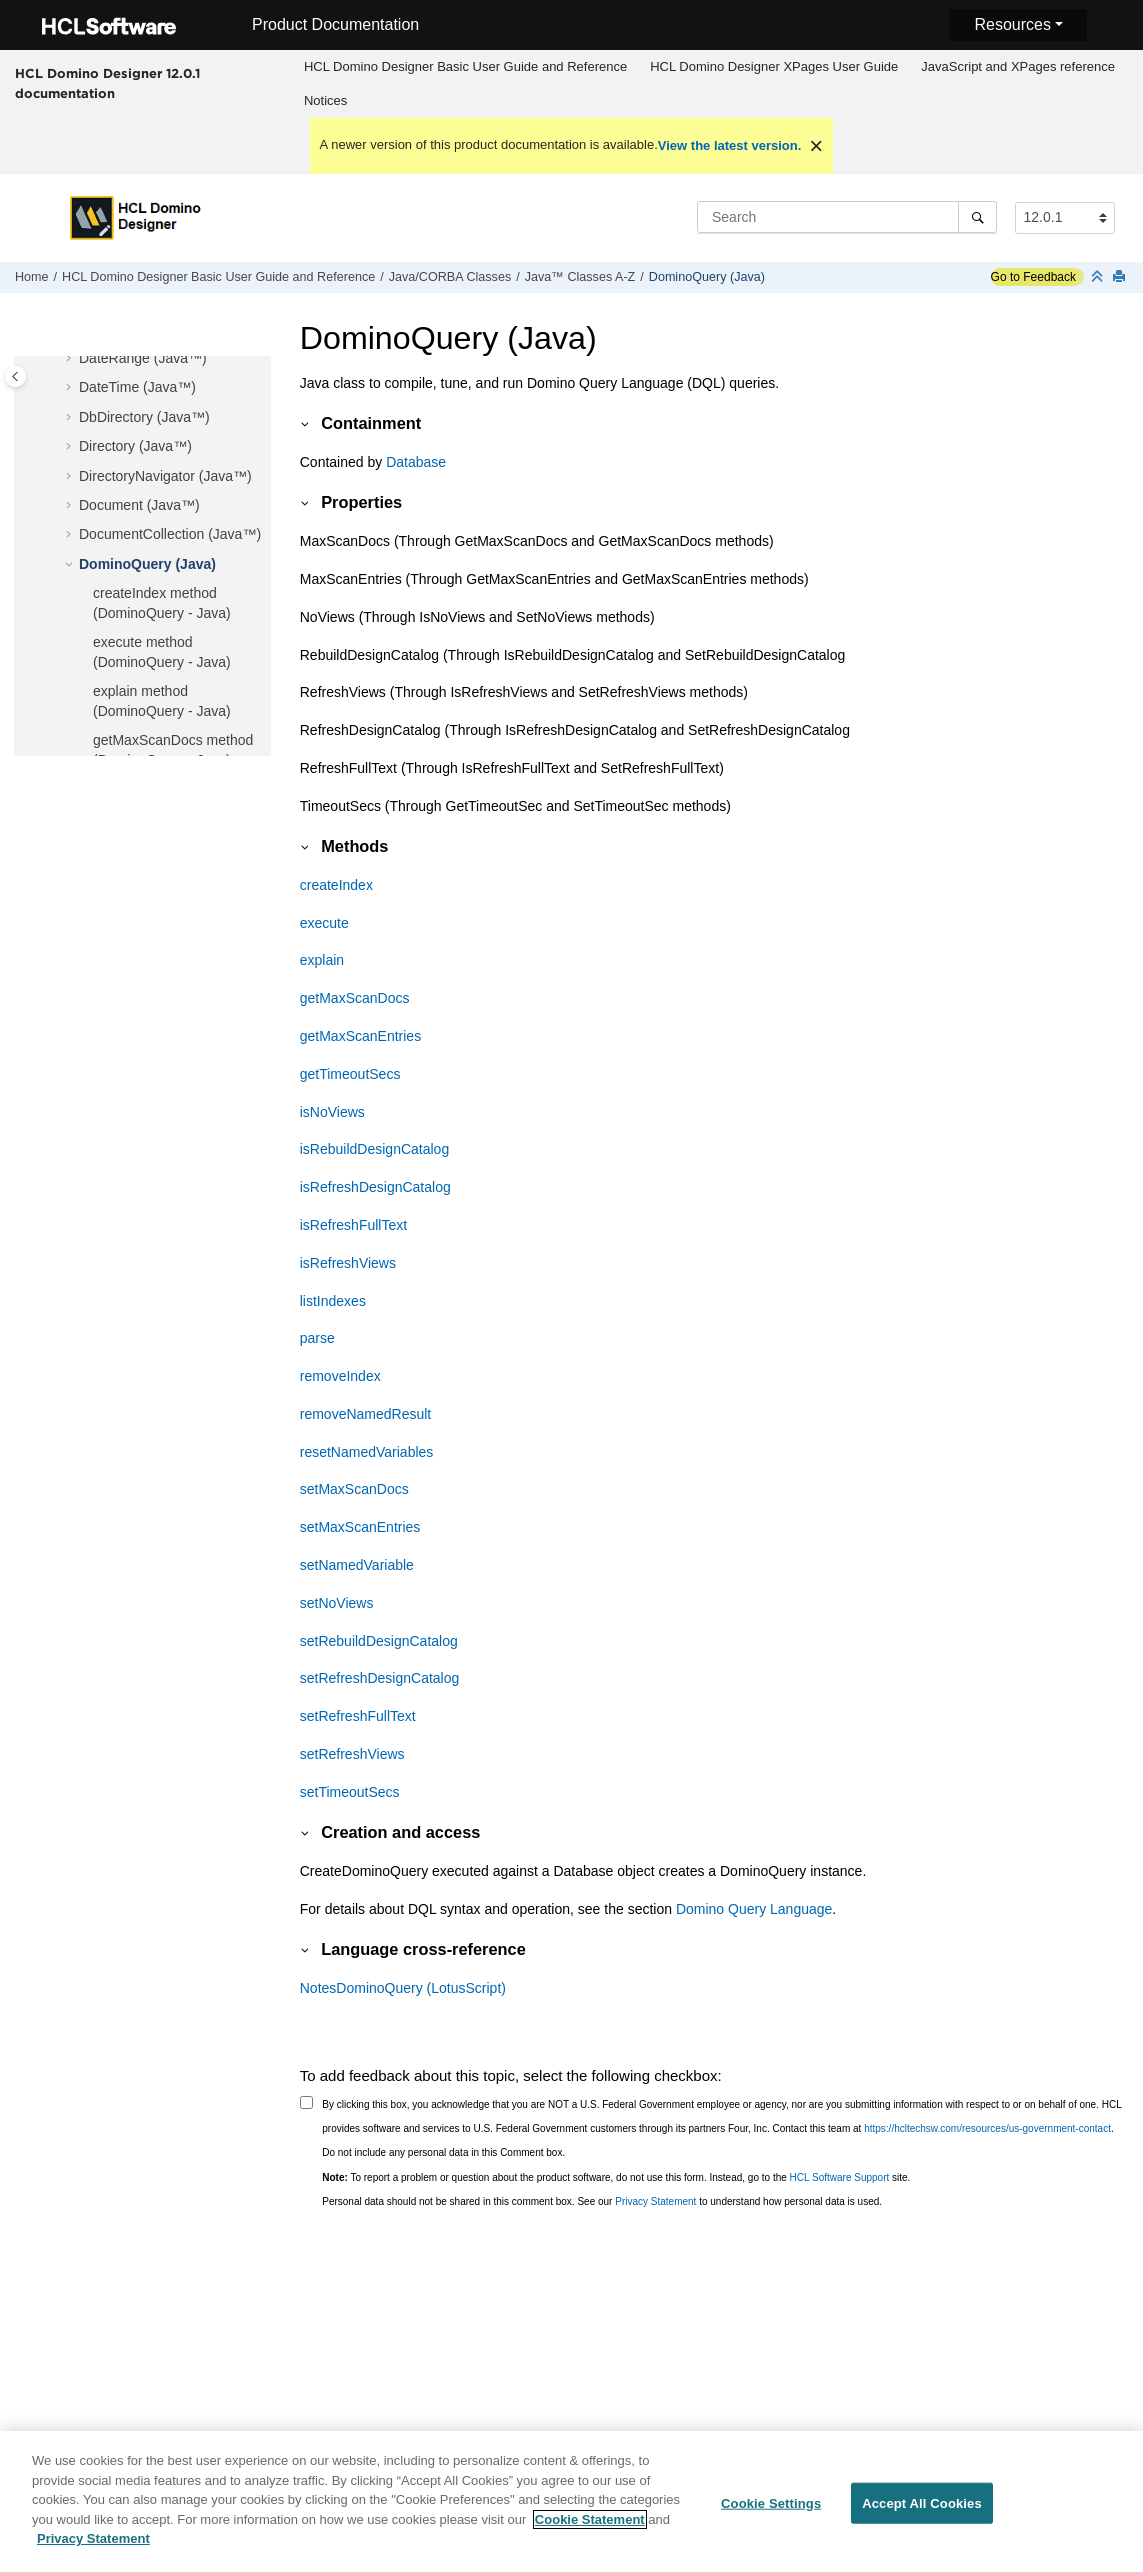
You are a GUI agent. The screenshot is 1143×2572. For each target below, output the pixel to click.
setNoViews (337, 1603)
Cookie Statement (590, 2528)
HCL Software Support (840, 2177)
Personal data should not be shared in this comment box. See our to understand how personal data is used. (602, 2201)
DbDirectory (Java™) (144, 417)
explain (322, 960)
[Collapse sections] (1099, 277)
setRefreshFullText (358, 1716)
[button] (71, 359)
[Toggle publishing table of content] (15, 376)
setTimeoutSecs (350, 1792)
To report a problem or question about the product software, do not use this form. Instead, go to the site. (616, 2177)
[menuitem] (465, 67)
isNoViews (332, 1112)
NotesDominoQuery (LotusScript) (403, 1988)
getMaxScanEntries (360, 1036)
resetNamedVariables (367, 1452)
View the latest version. (730, 145)
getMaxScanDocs (355, 998)
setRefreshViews (352, 1754)
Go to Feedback (1033, 277)
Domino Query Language (754, 1909)
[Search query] (847, 217)
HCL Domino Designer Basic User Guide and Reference (465, 66)
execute (324, 923)
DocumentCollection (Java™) (170, 534)
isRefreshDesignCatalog (375, 1187)
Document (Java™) (139, 505)
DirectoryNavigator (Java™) (165, 476)
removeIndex (340, 1376)
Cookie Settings (771, 2512)
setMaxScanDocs (354, 1489)
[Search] (977, 217)
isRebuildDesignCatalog (374, 1149)
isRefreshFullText (353, 1225)
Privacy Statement (655, 2201)
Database (416, 462)
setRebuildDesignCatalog (379, 1641)
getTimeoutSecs (350, 1074)
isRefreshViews (348, 1263)
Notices (325, 100)
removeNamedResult (366, 1414)
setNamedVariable (357, 1565)
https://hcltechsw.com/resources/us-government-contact (987, 2128)
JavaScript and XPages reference (1018, 66)
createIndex (336, 885)
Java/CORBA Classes (450, 277)
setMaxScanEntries (360, 1527)
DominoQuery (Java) (707, 277)
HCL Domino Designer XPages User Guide (774, 66)
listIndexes (333, 1301)
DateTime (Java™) (137, 387)
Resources (1012, 24)
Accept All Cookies (922, 2512)
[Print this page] (1121, 277)
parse (317, 1338)
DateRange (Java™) (143, 358)
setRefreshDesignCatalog (380, 1678)
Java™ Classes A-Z (580, 277)
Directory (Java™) (135, 446)
